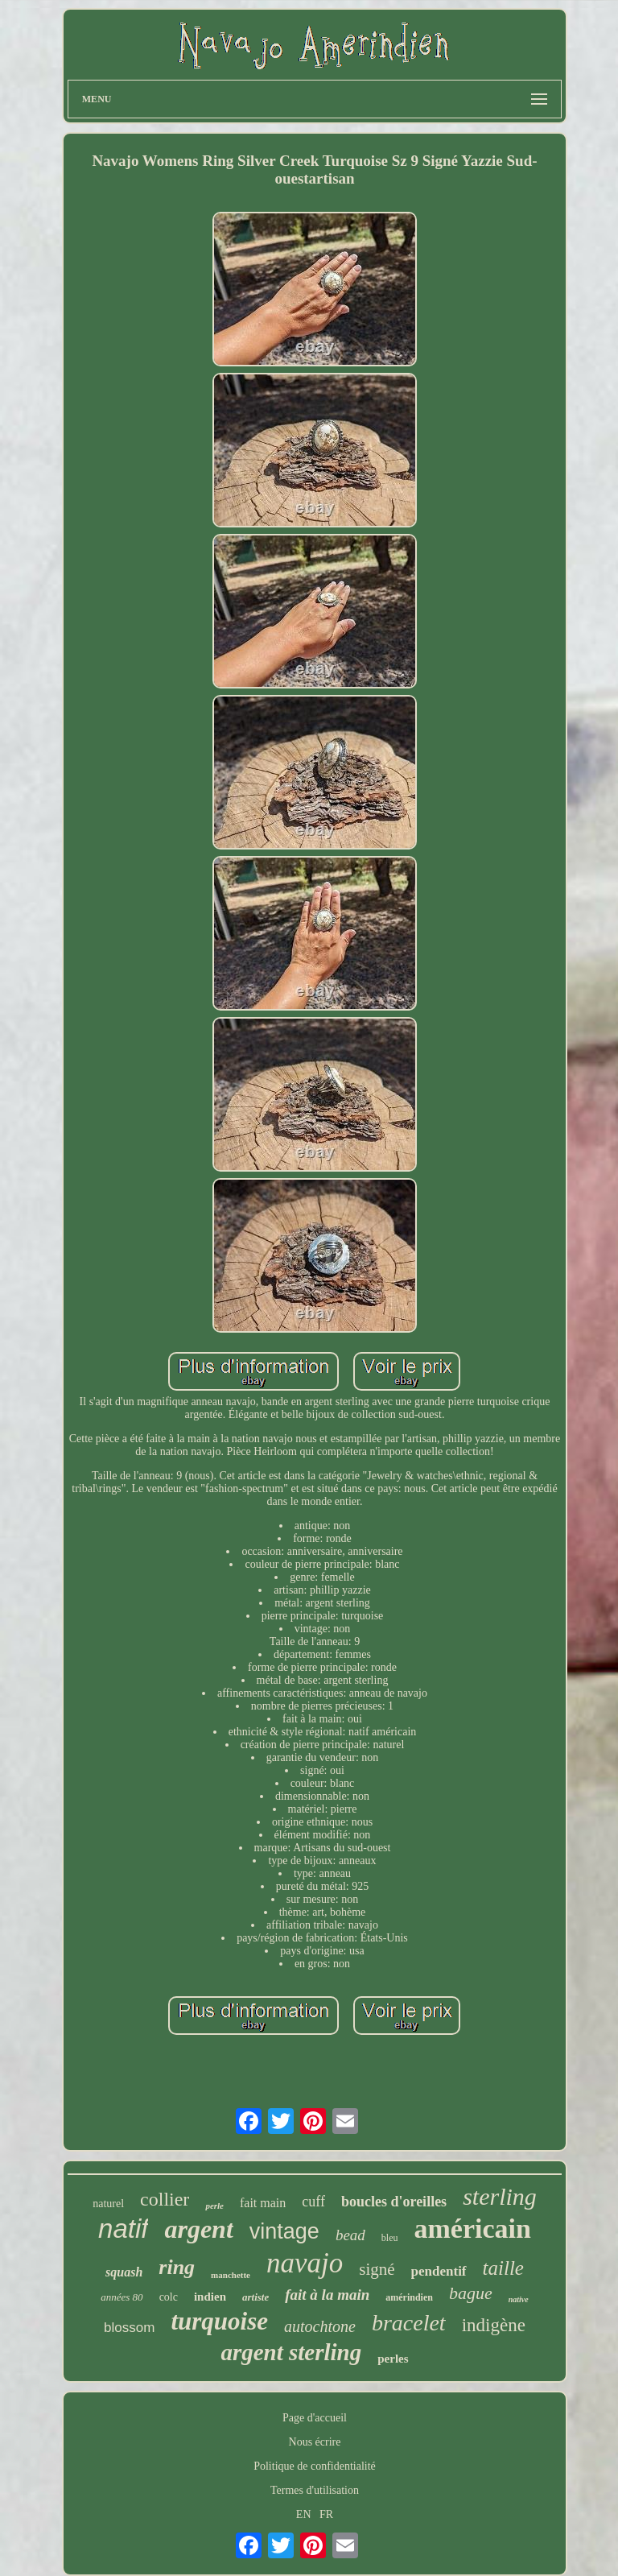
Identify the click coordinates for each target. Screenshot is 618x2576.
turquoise (219, 2321)
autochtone (320, 2326)
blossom (129, 2327)
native (519, 2299)
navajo (304, 2263)
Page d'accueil (314, 2418)
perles (392, 2358)
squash (123, 2272)
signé (376, 2269)
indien (210, 2296)
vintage (284, 2231)
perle (214, 2205)
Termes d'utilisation (314, 2490)
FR (326, 2514)
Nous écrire (315, 2442)
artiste (255, 2297)
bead (350, 2235)
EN (303, 2514)
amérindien (409, 2297)
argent (198, 2228)
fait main (263, 2203)
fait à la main (327, 2294)
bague (470, 2293)
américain (472, 2228)
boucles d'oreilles (394, 2202)
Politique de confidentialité (314, 2466)
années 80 (121, 2297)
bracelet (409, 2322)
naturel (108, 2204)
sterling (500, 2196)
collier (164, 2199)
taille (503, 2268)
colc (168, 2297)
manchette (230, 2275)
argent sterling (290, 2352)
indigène (493, 2325)
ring (177, 2267)
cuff (313, 2202)
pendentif (439, 2271)
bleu (389, 2237)
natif (123, 2228)
